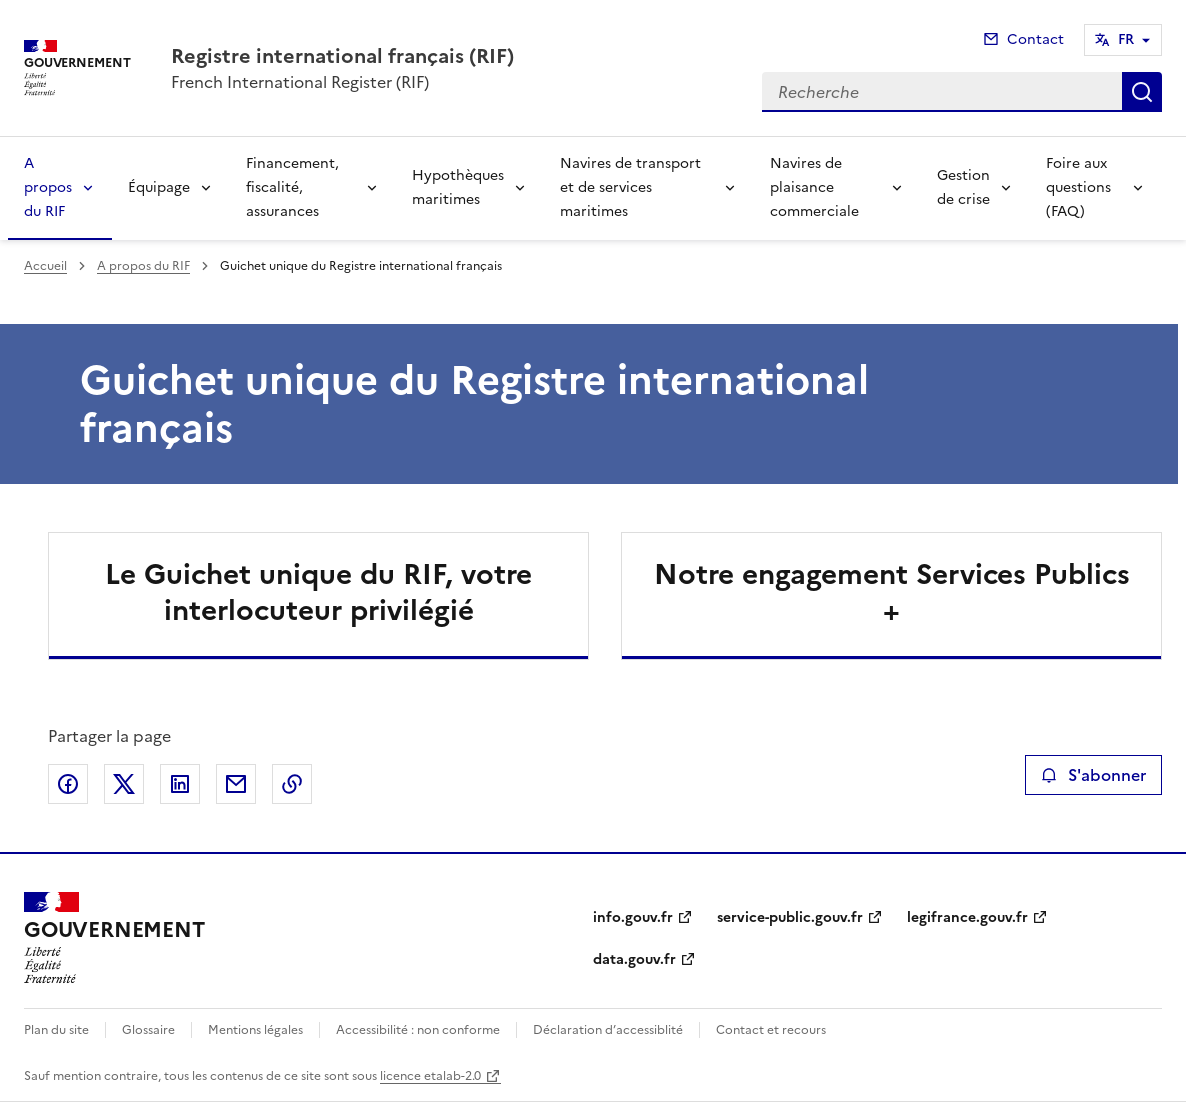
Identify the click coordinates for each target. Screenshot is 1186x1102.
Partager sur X (124, 784)
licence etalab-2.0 (430, 1076)
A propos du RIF (48, 187)
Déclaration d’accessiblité (608, 1030)
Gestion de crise (963, 187)
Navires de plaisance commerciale (814, 187)
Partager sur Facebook (68, 784)
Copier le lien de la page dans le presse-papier (292, 784)
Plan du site (56, 1030)
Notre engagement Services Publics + (892, 592)
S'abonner (1093, 775)
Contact (1035, 39)
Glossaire (148, 1030)
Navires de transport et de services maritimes (630, 187)
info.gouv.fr (633, 917)
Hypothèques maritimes (458, 187)
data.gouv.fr (634, 959)
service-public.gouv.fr (790, 917)
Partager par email (236, 784)
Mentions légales (255, 1030)
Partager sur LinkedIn (180, 784)
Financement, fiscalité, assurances (292, 187)
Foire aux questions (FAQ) (1078, 187)
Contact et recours (771, 1030)
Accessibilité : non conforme (418, 1030)
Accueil (45, 266)
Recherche (1142, 92)
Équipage (159, 187)
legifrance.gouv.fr (967, 917)
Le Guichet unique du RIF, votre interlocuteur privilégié (318, 592)
